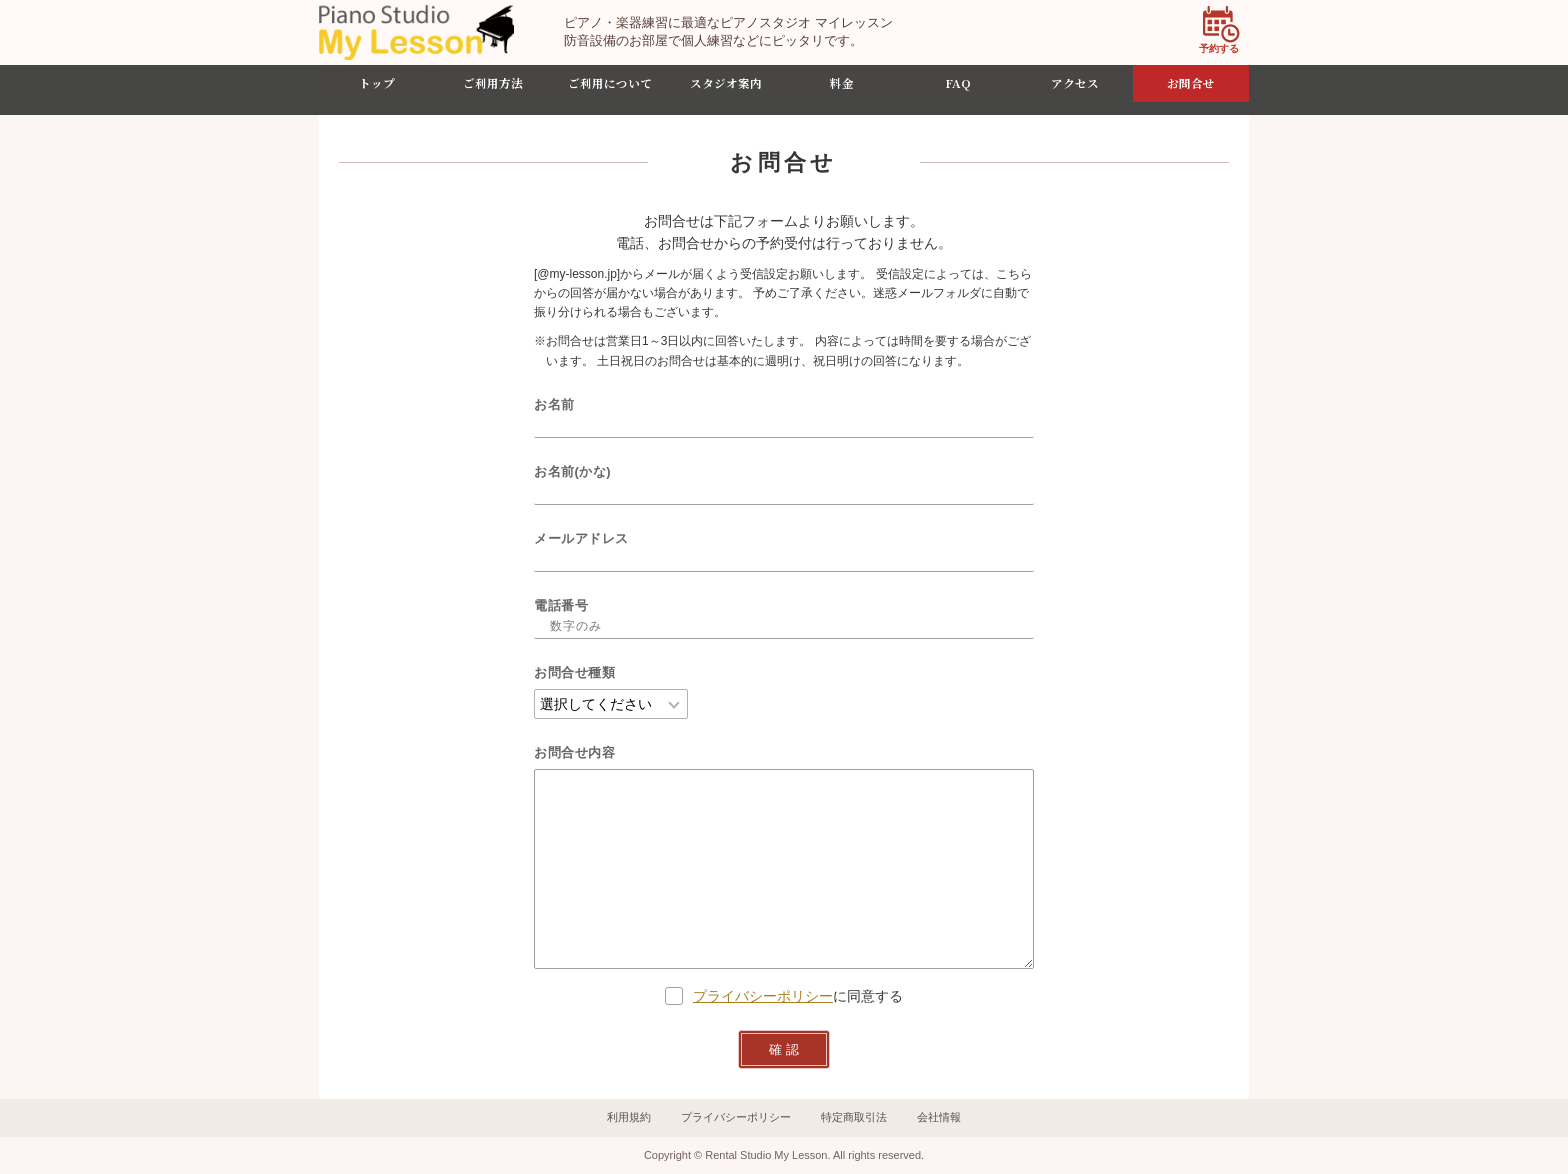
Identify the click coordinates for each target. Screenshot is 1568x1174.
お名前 (554, 404)
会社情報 (939, 1117)
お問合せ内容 (574, 752)
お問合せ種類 (574, 672)
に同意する (784, 996)
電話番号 (561, 605)
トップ (377, 90)
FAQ (958, 90)
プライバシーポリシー (763, 996)
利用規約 (629, 1117)
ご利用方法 (493, 90)
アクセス (1075, 90)
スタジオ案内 (726, 90)
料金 (842, 90)
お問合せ (1191, 90)
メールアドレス (581, 538)
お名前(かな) (572, 471)
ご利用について (610, 90)
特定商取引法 (854, 1117)
